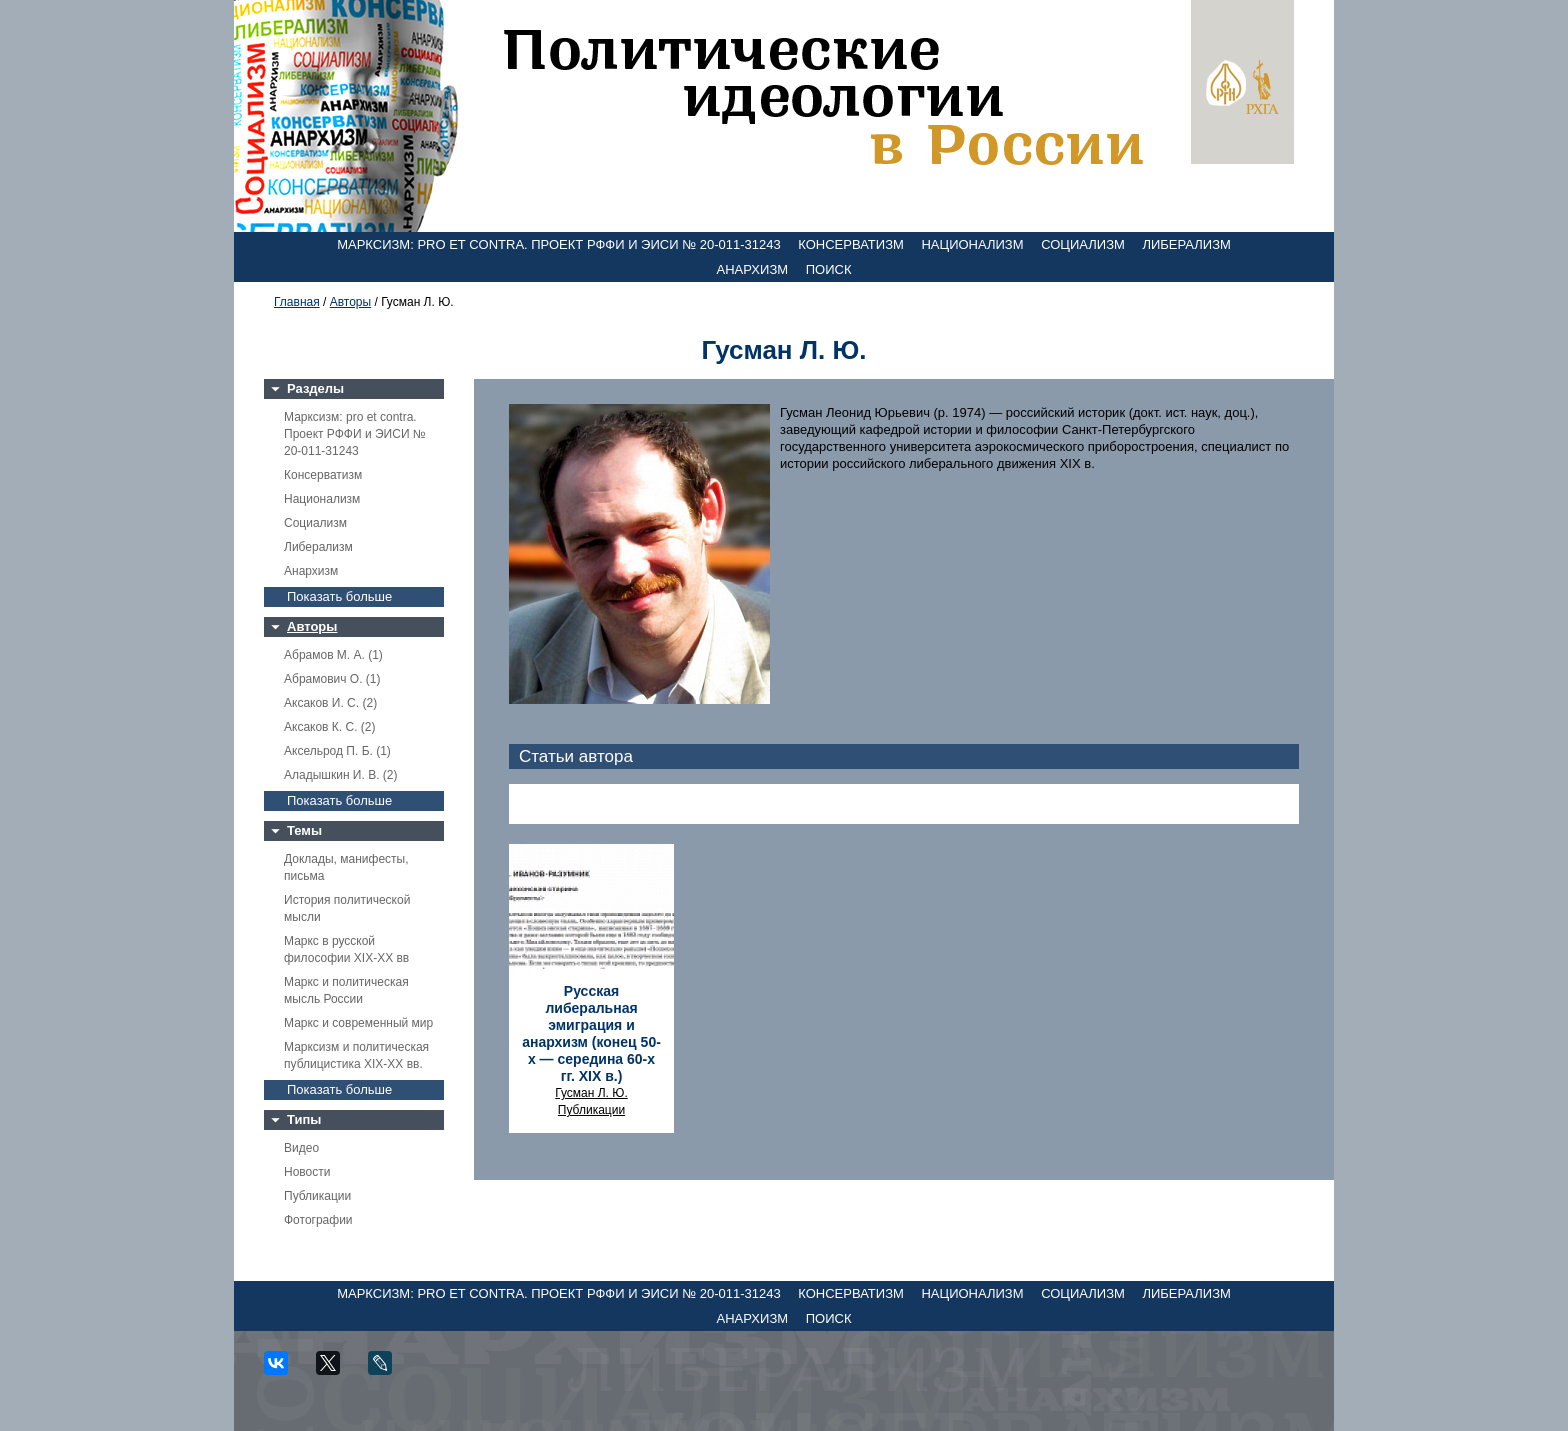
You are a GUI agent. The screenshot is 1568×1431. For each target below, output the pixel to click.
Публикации (317, 1196)
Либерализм (1186, 244)
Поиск (829, 269)
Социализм (1083, 244)
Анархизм (753, 269)
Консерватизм (851, 244)
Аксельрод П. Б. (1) (337, 751)
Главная (297, 302)
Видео (301, 1148)
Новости (307, 1172)
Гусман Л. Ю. (591, 1093)
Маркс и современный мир (358, 1023)
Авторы (350, 302)
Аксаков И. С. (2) (330, 703)
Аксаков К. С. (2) (330, 727)
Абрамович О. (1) (332, 679)
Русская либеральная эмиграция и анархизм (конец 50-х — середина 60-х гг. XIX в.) (591, 1033)
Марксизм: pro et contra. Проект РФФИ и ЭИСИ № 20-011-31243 (559, 244)
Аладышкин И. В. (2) (340, 775)
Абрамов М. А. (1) (333, 655)
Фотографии (318, 1220)
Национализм (972, 244)
